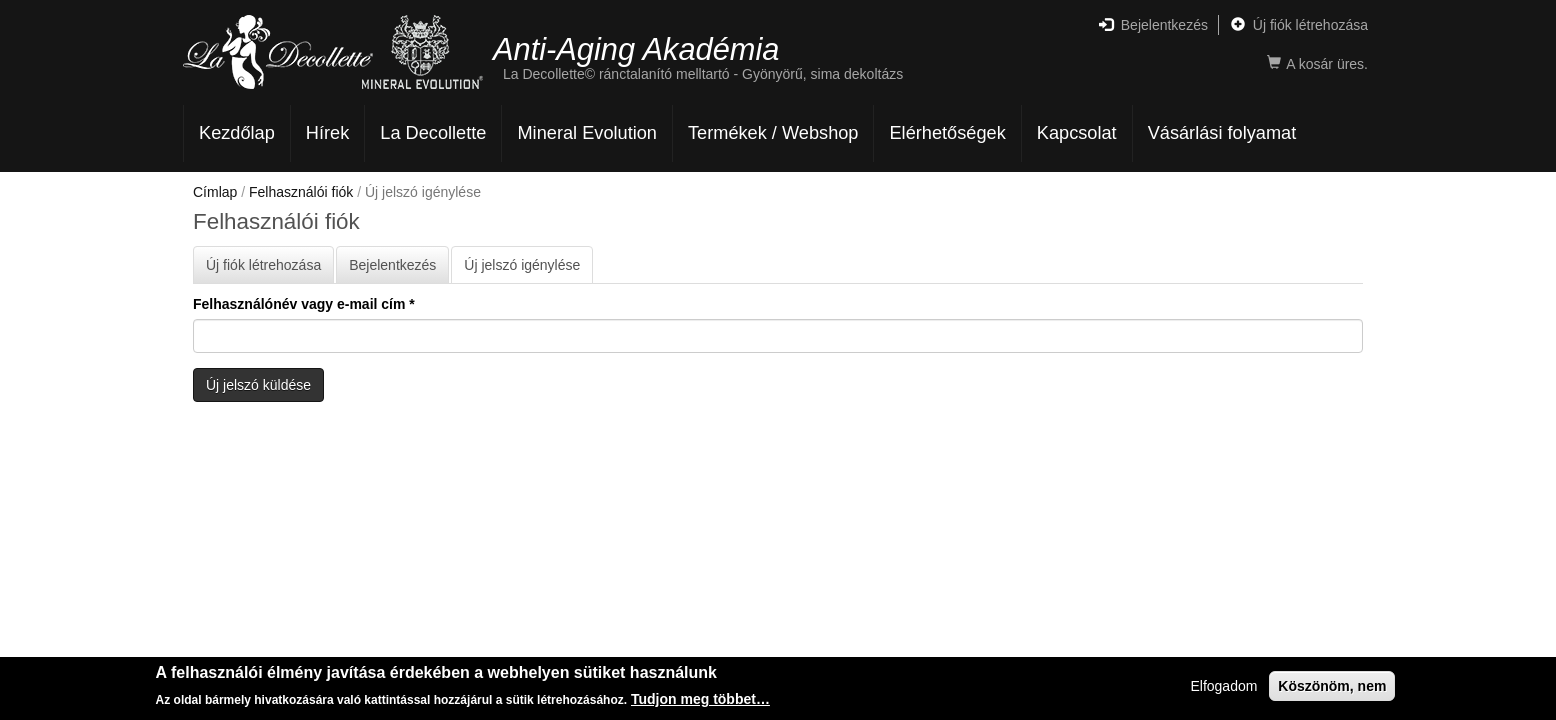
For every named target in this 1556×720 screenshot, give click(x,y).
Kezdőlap (237, 133)
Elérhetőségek (947, 133)
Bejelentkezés (1153, 25)
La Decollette (433, 133)
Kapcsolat (1077, 133)
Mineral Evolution (587, 133)
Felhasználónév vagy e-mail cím (304, 304)
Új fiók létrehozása (1299, 25)
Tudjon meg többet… (700, 701)
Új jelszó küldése (258, 385)
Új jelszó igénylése (528, 269)
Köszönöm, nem (1332, 688)
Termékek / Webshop (773, 133)
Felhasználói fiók (301, 192)
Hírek (327, 133)
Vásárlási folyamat (1222, 133)
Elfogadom (1223, 688)
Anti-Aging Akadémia (636, 48)
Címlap (215, 192)
